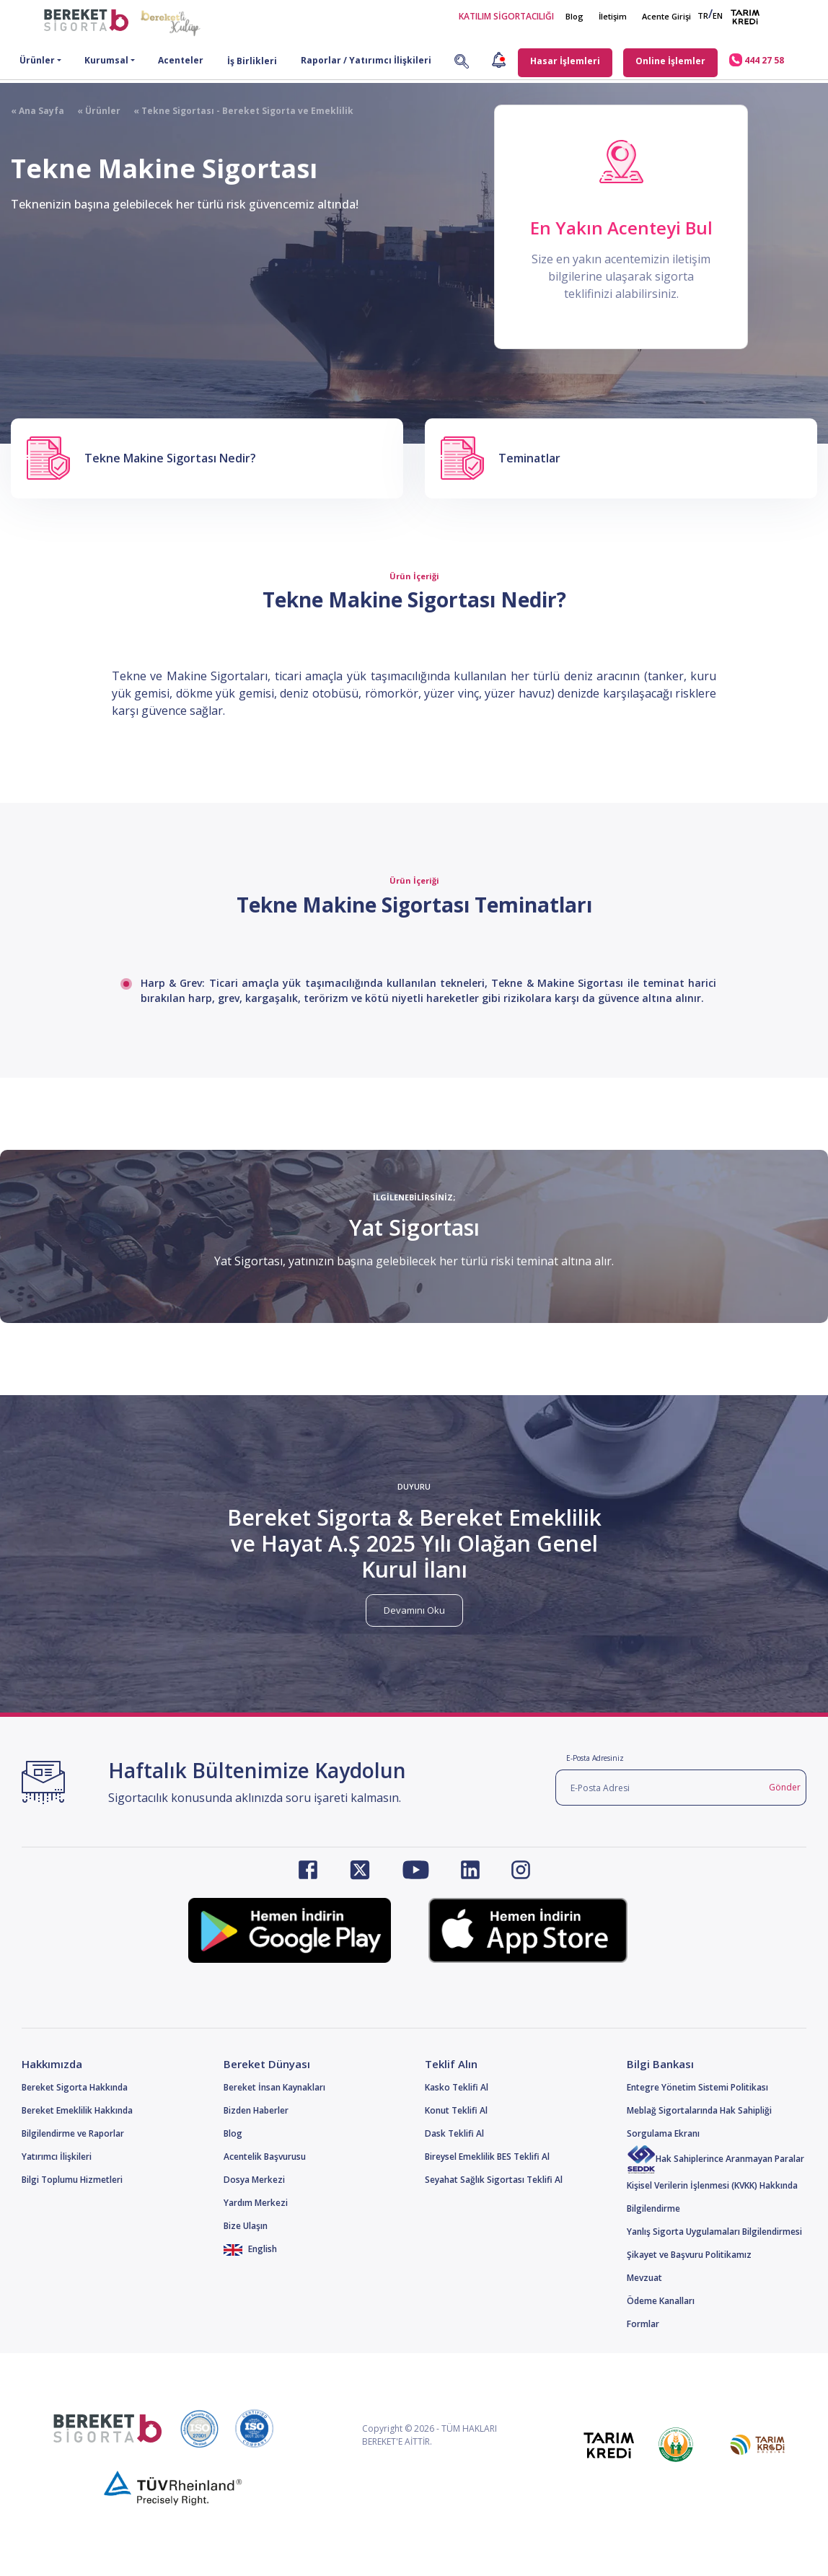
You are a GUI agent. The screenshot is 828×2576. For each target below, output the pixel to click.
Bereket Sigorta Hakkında (75, 2087)
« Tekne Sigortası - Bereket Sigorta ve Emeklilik (236, 111)
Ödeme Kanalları (661, 2301)
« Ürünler (92, 111)
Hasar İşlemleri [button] (565, 61)
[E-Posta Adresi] (659, 1788)
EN (718, 15)
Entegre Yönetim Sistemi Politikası (697, 2087)
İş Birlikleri (252, 61)
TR (702, 15)
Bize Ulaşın (246, 2226)
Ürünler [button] (37, 60)
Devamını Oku (414, 1610)
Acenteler (180, 60)
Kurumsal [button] (106, 60)
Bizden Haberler (256, 2110)
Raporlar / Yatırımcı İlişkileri (366, 60)
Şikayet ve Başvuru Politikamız (689, 2254)
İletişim (613, 16)
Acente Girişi (666, 16)
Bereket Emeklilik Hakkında (77, 2110)
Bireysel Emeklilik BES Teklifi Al (487, 2156)
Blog (574, 16)
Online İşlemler (670, 61)
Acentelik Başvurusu (265, 2156)
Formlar (643, 2324)
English (251, 2249)
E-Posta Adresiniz (595, 1758)
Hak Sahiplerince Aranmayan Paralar (715, 2159)
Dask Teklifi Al (454, 2133)
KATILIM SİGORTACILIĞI (506, 16)
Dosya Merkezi (254, 2179)
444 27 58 (756, 59)
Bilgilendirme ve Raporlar (73, 2133)
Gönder (785, 1787)
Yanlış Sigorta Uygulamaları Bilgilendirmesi (714, 2231)
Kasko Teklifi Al (456, 2087)
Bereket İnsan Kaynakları (274, 2087)
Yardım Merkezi (256, 2203)
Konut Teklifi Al (456, 2110)
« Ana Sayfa (37, 111)
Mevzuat (644, 2278)
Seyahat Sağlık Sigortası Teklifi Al (494, 2179)
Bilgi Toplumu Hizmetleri (72, 2179)
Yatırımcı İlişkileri (57, 2156)
